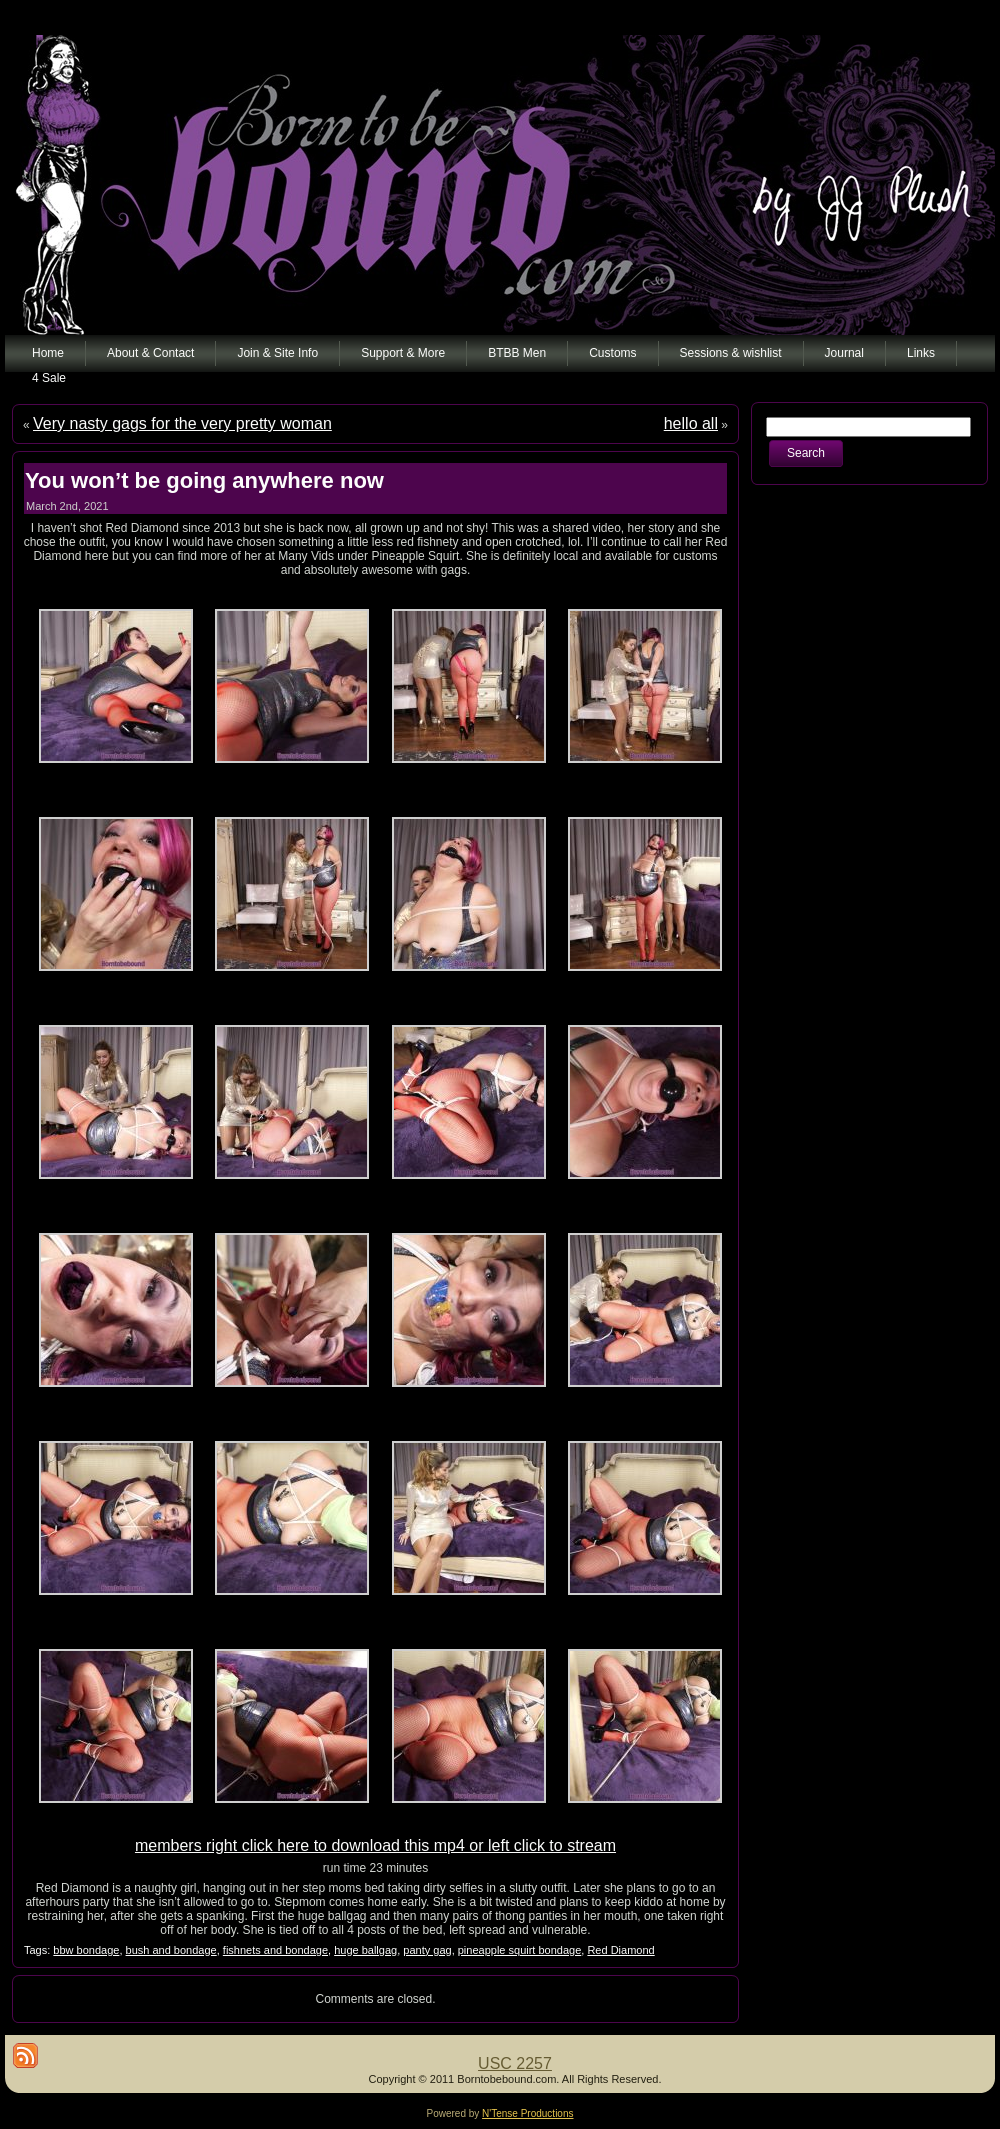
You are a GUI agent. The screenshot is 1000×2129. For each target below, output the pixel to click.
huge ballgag (365, 1950)
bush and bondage (171, 1950)
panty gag (427, 1950)
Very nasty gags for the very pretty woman (182, 423)
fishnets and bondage (275, 1950)
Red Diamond (620, 1950)
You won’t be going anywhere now (204, 480)
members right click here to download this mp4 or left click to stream (375, 1845)
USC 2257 (515, 2063)
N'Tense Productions (527, 2113)
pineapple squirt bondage (520, 1950)
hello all (691, 423)
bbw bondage (86, 1950)
